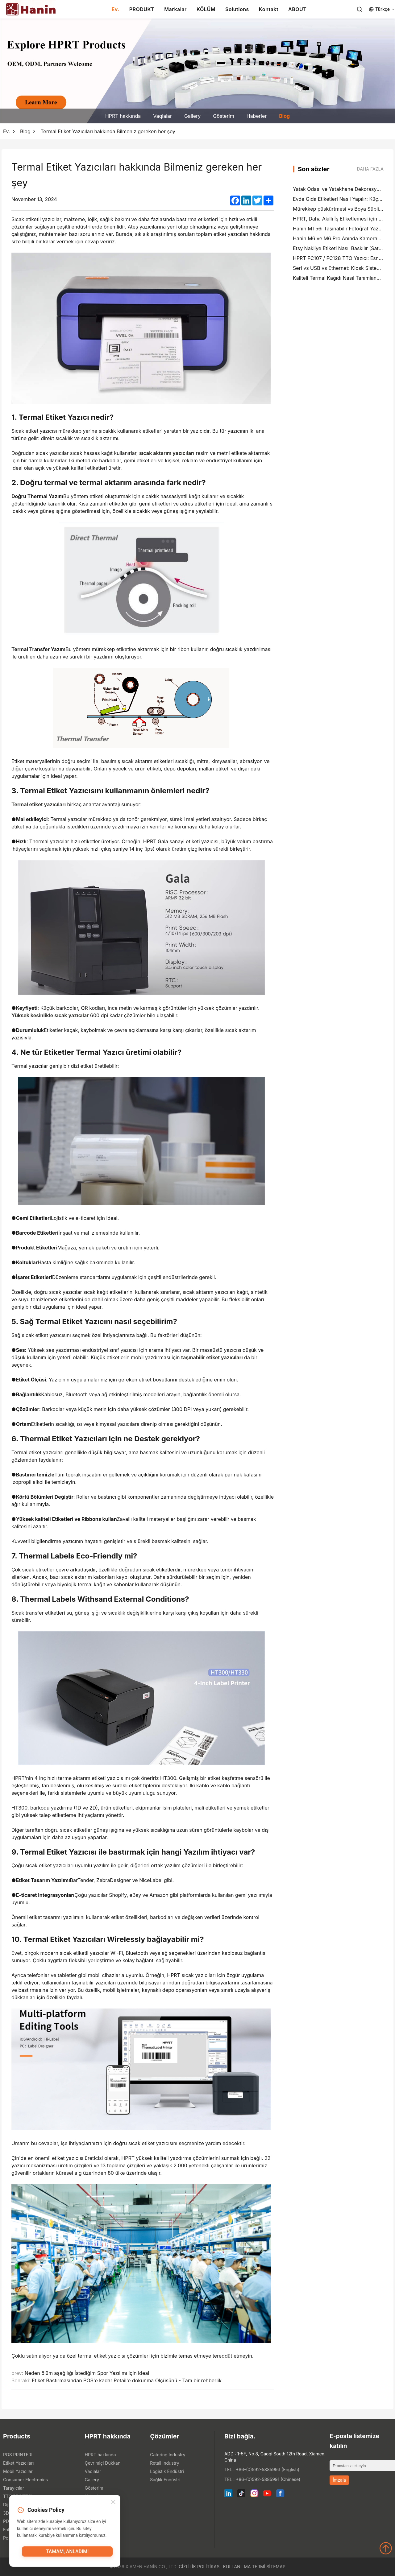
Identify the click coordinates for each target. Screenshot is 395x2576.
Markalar (175, 9)
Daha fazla (370, 168)
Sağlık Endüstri (165, 2479)
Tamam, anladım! (67, 2553)
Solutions (237, 9)
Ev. (115, 9)
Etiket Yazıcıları (18, 2463)
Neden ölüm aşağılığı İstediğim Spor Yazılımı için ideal (87, 2373)
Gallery (192, 116)
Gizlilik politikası (200, 2566)
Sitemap (275, 2566)
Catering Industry (167, 2454)
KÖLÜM (206, 9)
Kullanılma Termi (244, 2566)
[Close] (113, 2503)
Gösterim (223, 116)
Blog (284, 116)
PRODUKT (142, 9)
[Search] (359, 9)
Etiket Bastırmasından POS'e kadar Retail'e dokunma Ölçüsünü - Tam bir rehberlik (127, 2380)
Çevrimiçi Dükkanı (103, 2463)
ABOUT (297, 9)
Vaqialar (162, 116)
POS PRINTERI (17, 2454)
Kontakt (268, 9)
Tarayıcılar (13, 2488)
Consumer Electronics (25, 2479)
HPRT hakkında (123, 116)
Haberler (257, 116)
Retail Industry (164, 2463)
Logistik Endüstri (167, 2471)
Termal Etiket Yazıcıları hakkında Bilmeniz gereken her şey (107, 131)
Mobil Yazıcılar (18, 2471)
